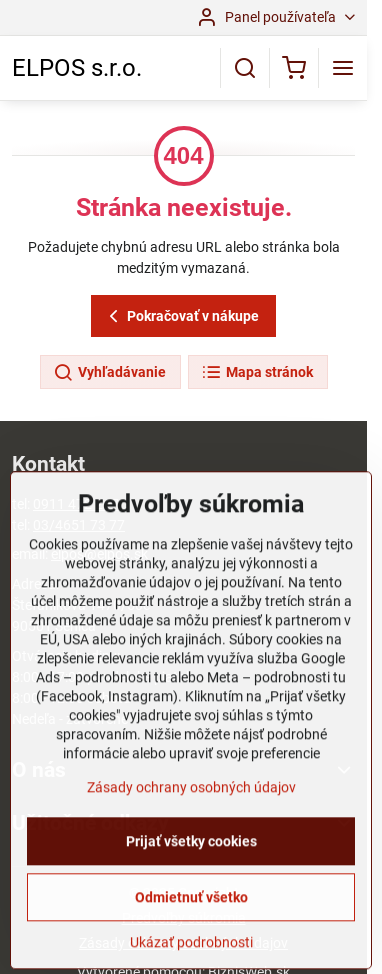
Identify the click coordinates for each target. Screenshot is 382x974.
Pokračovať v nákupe (181, 316)
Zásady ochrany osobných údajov (191, 853)
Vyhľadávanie (109, 373)
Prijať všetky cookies (191, 907)
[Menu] (343, 68)
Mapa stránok (257, 373)
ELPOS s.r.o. (77, 68)
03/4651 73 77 (79, 525)
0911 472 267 (76, 504)
